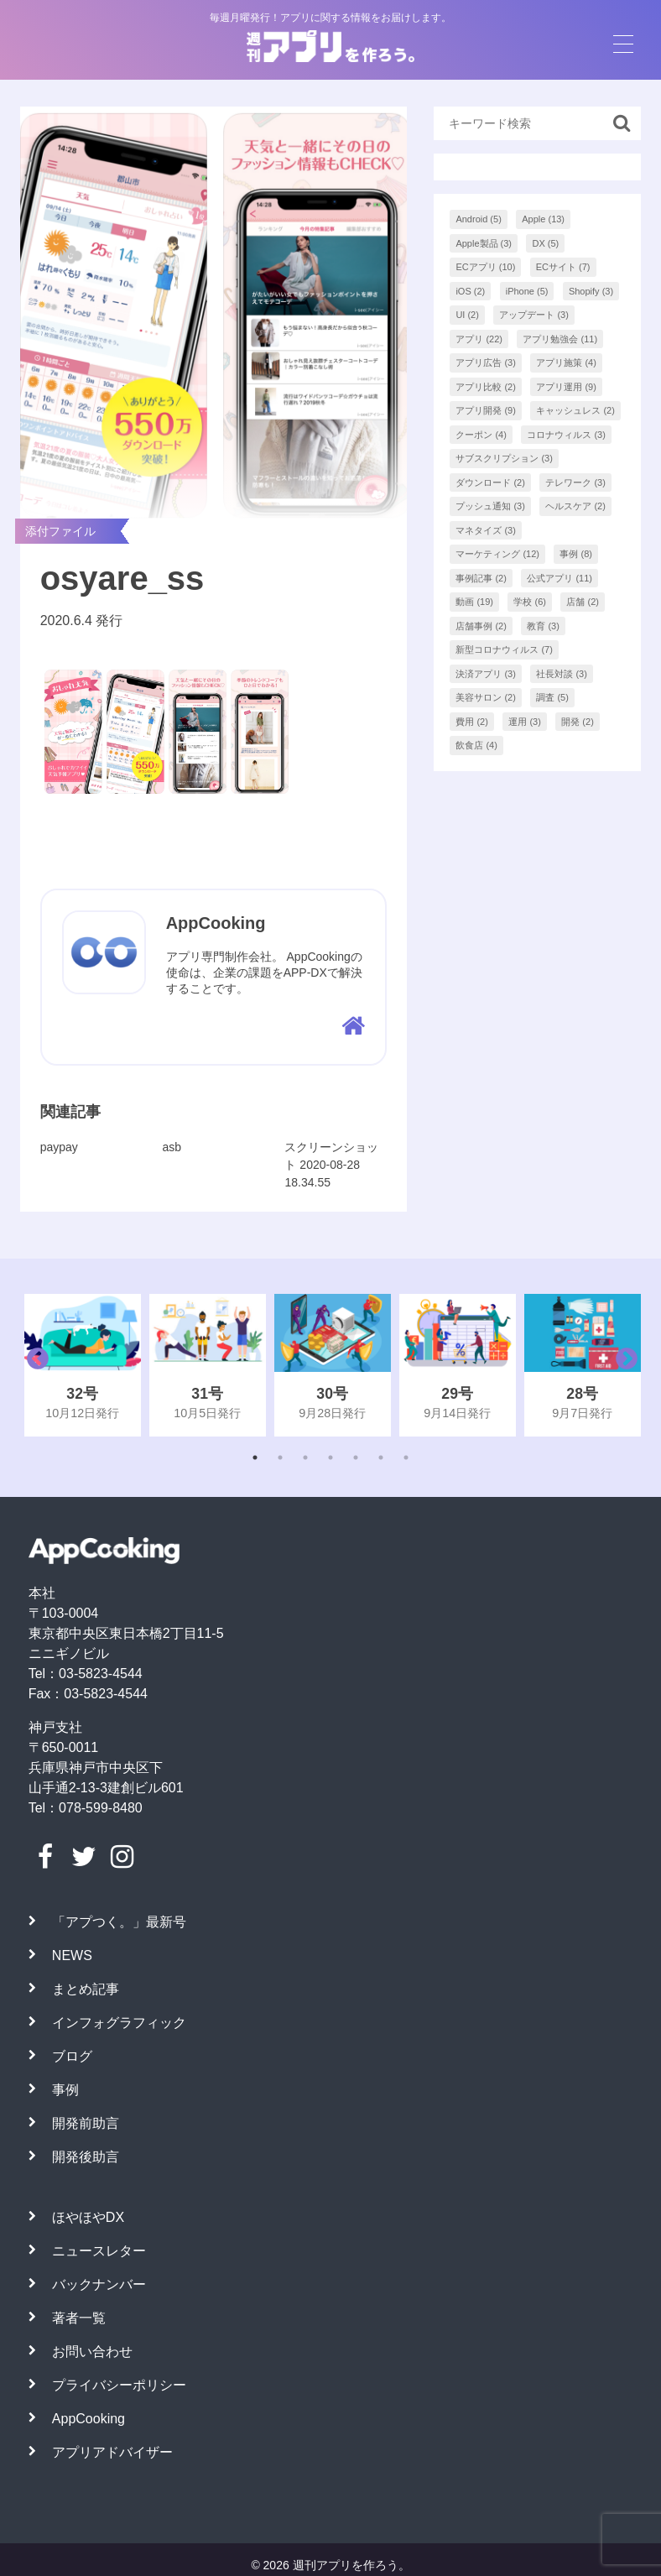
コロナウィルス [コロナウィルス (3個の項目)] (566, 435)
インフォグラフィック (119, 2022)
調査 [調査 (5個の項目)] (552, 697)
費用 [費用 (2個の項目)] (471, 722)
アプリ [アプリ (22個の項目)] (478, 339)
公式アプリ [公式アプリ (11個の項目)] (559, 578)
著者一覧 (79, 2318)
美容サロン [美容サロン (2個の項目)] (485, 697)
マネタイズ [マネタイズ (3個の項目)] (485, 530)
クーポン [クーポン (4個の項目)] (481, 435)
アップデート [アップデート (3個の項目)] (534, 315)
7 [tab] (406, 1457)
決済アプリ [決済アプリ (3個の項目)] (485, 674)
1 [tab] (255, 1457)
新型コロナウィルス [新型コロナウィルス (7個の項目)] (504, 649)
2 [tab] (280, 1457)
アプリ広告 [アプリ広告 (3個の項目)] (485, 362)
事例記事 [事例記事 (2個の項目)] (481, 578)
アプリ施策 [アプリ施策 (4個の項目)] (566, 362)
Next (622, 1365)
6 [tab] (380, 1457)
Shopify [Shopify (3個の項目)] (591, 291)
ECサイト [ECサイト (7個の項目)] (563, 267)
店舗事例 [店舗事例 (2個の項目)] (481, 626)
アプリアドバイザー (112, 2452)
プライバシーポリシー (119, 2385)
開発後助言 (85, 2157)
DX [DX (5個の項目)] (545, 243)
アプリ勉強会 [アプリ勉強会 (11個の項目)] (560, 339)
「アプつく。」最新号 (119, 1922)
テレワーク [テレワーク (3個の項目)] (575, 482)
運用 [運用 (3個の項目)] (524, 722)
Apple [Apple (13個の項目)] (543, 219)
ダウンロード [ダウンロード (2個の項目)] (490, 482)
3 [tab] (305, 1457)
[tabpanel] (82, 1365)
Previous (33, 1365)
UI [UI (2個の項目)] (467, 315)
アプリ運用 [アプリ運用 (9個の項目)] (566, 387)
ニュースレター (99, 2251)
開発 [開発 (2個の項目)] (577, 722)
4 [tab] (330, 1457)
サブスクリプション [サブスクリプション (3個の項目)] (504, 458)
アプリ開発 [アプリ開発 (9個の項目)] (485, 410)
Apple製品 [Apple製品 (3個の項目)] (483, 243)
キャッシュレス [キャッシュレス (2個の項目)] (575, 410)
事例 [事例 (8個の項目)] (576, 554)
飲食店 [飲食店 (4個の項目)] (476, 745)
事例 (65, 2090)
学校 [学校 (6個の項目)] (529, 602)
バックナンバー (99, 2284)
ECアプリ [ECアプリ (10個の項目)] (485, 267)
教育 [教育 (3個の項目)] (543, 626)
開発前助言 (85, 2123)
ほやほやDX (88, 2217)
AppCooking (88, 2419)
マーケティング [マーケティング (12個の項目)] (497, 554)
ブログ (72, 2056)
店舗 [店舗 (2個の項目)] (582, 602)
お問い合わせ (92, 2351)
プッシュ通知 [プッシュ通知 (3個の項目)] (490, 506)
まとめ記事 (85, 1989)
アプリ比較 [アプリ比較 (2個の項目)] (485, 387)
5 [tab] (355, 1457)
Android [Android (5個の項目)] (478, 219)
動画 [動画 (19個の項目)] (474, 602)
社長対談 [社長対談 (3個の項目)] (561, 674)
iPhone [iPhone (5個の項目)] (527, 291)
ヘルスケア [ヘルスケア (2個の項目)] (575, 506)
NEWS (72, 1955)
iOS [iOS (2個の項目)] (470, 291)
